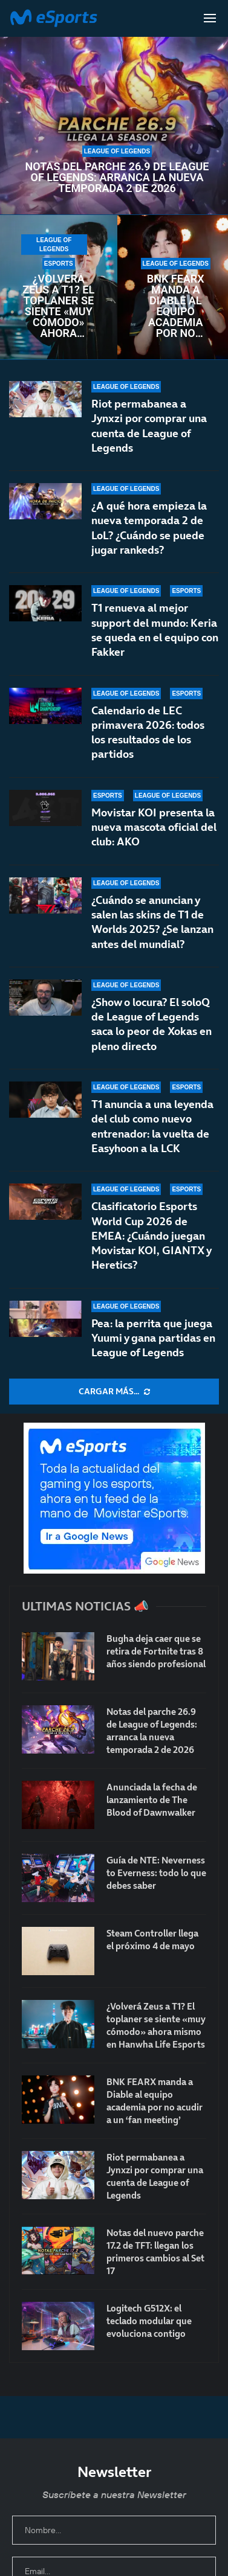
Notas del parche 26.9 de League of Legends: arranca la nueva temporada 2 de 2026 (117, 177)
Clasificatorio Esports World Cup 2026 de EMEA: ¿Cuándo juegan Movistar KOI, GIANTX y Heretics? (151, 1235)
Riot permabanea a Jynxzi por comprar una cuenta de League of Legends (149, 425)
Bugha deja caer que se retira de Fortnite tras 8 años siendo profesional (156, 1651)
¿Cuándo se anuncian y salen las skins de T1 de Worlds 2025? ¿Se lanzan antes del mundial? (152, 922)
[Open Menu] (210, 18)
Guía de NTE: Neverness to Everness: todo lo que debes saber (156, 1873)
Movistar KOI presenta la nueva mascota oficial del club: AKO (154, 827)
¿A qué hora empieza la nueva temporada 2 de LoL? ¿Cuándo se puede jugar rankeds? (149, 527)
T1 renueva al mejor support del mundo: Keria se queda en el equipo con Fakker (154, 629)
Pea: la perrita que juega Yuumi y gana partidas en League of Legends (153, 1338)
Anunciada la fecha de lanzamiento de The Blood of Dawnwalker (151, 1800)
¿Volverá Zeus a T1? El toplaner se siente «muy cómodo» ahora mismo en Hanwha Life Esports (58, 306)
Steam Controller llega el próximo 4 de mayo (152, 1939)
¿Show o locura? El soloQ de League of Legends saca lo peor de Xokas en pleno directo (151, 1024)
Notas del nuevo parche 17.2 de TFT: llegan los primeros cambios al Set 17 (155, 2251)
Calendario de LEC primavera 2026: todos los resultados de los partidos (147, 732)
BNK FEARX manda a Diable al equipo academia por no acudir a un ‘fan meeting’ (175, 306)
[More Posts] (114, 1392)
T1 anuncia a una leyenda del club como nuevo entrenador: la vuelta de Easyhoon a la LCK (152, 1126)
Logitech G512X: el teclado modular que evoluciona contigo (149, 2321)
